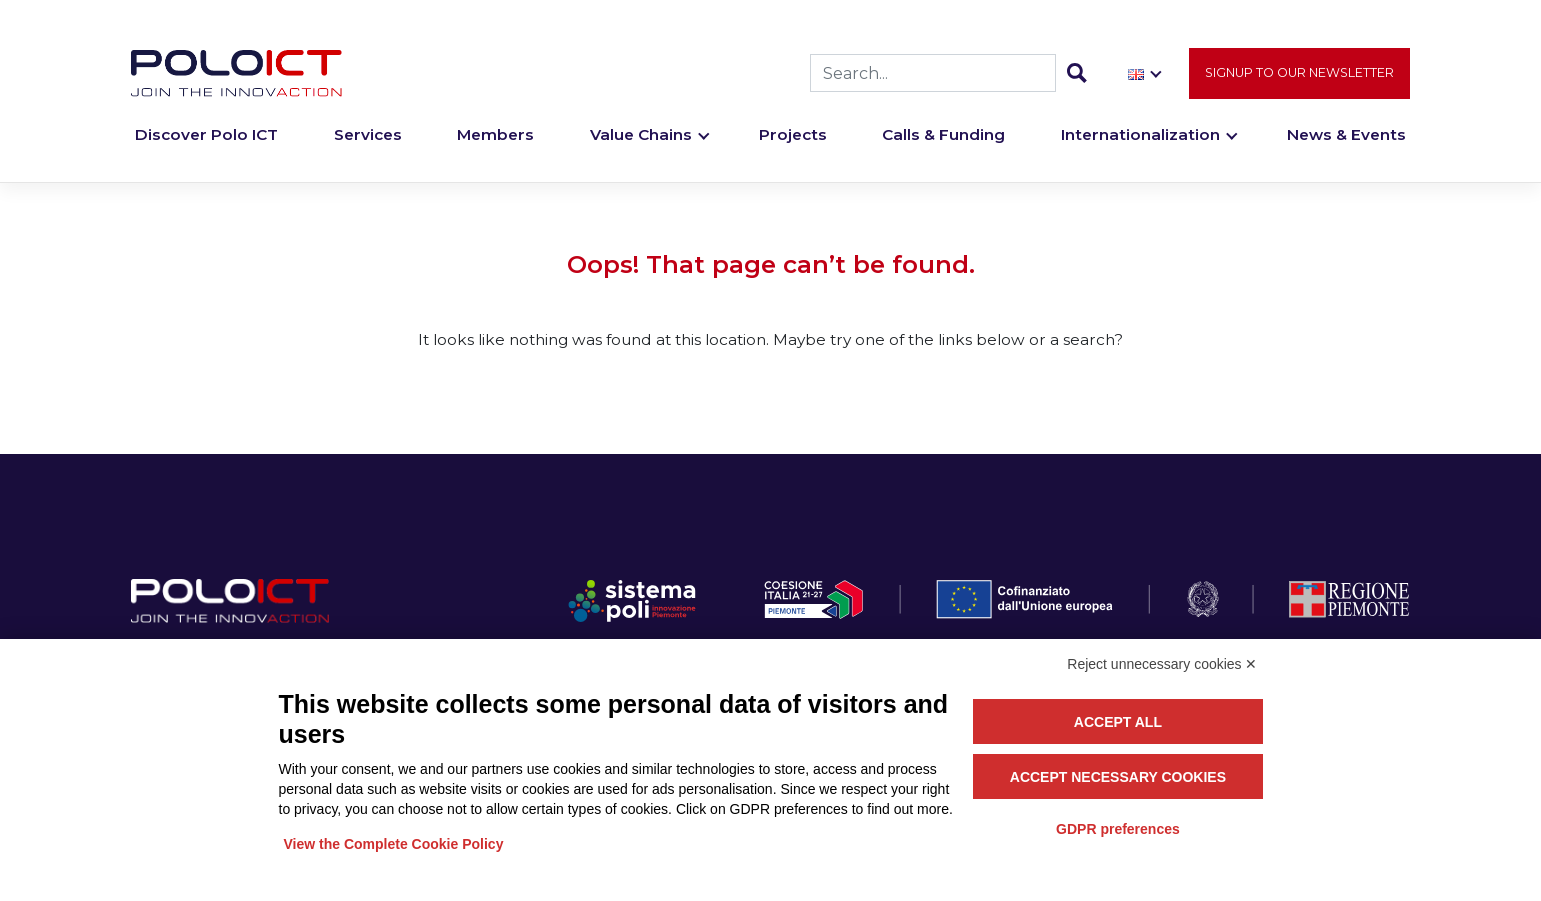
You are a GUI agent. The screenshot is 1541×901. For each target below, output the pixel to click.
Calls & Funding (943, 136)
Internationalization (1140, 136)
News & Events (1346, 136)
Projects (793, 136)
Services (368, 136)
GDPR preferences (1118, 829)
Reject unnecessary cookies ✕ (1162, 664)
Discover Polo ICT (206, 136)
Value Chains (641, 136)
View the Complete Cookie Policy (394, 844)
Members (495, 136)
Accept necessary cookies (1118, 777)
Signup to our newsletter (1299, 73)
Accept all (1118, 722)
